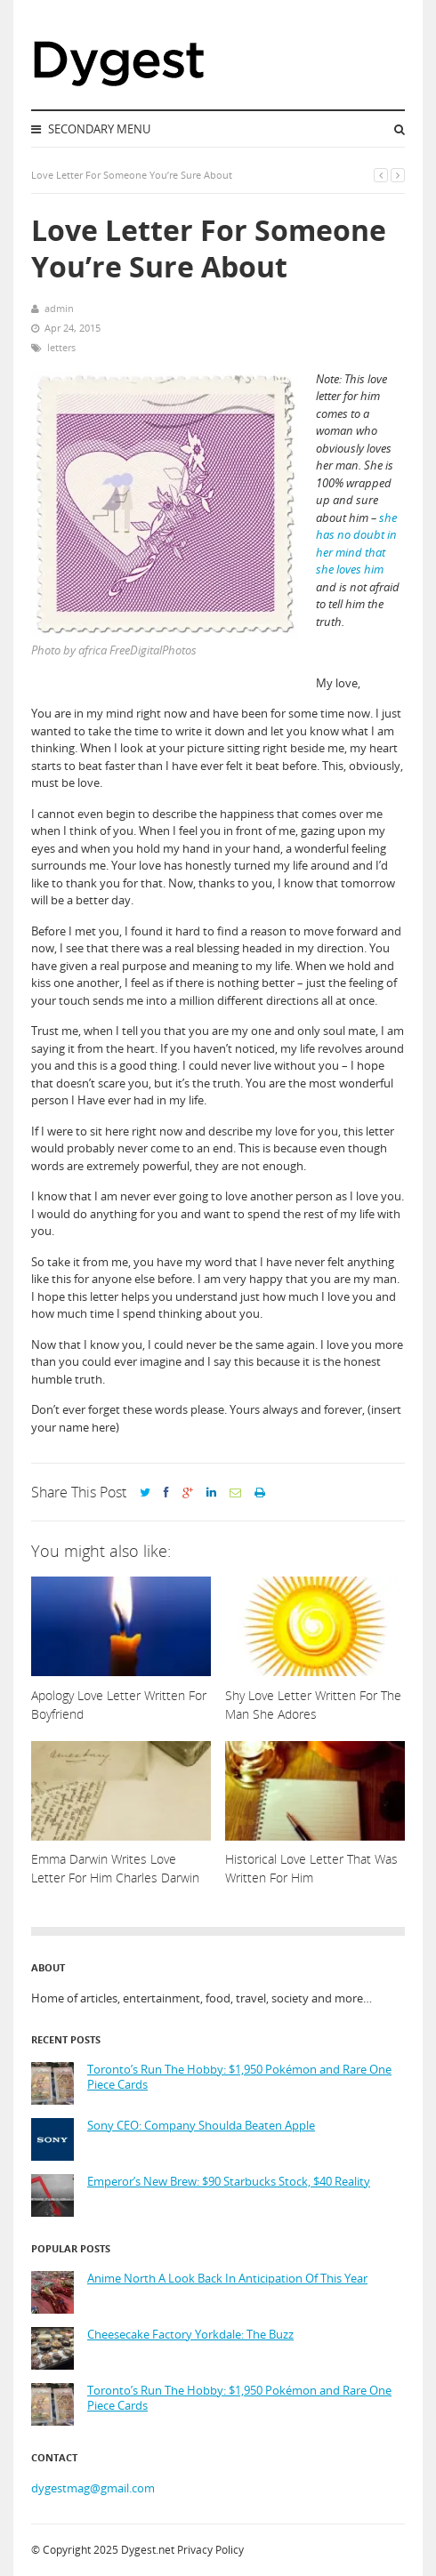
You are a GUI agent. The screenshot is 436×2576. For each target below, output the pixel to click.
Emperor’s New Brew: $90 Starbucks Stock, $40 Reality (228, 2181)
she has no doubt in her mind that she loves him (356, 544)
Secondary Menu (90, 129)
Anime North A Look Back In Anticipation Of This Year (227, 2278)
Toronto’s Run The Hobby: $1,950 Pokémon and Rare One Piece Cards (239, 2077)
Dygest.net (147, 2549)
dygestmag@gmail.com (93, 2488)
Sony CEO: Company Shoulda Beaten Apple (201, 2125)
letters (61, 347)
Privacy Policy (210, 2549)
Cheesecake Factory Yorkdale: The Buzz (190, 2334)
